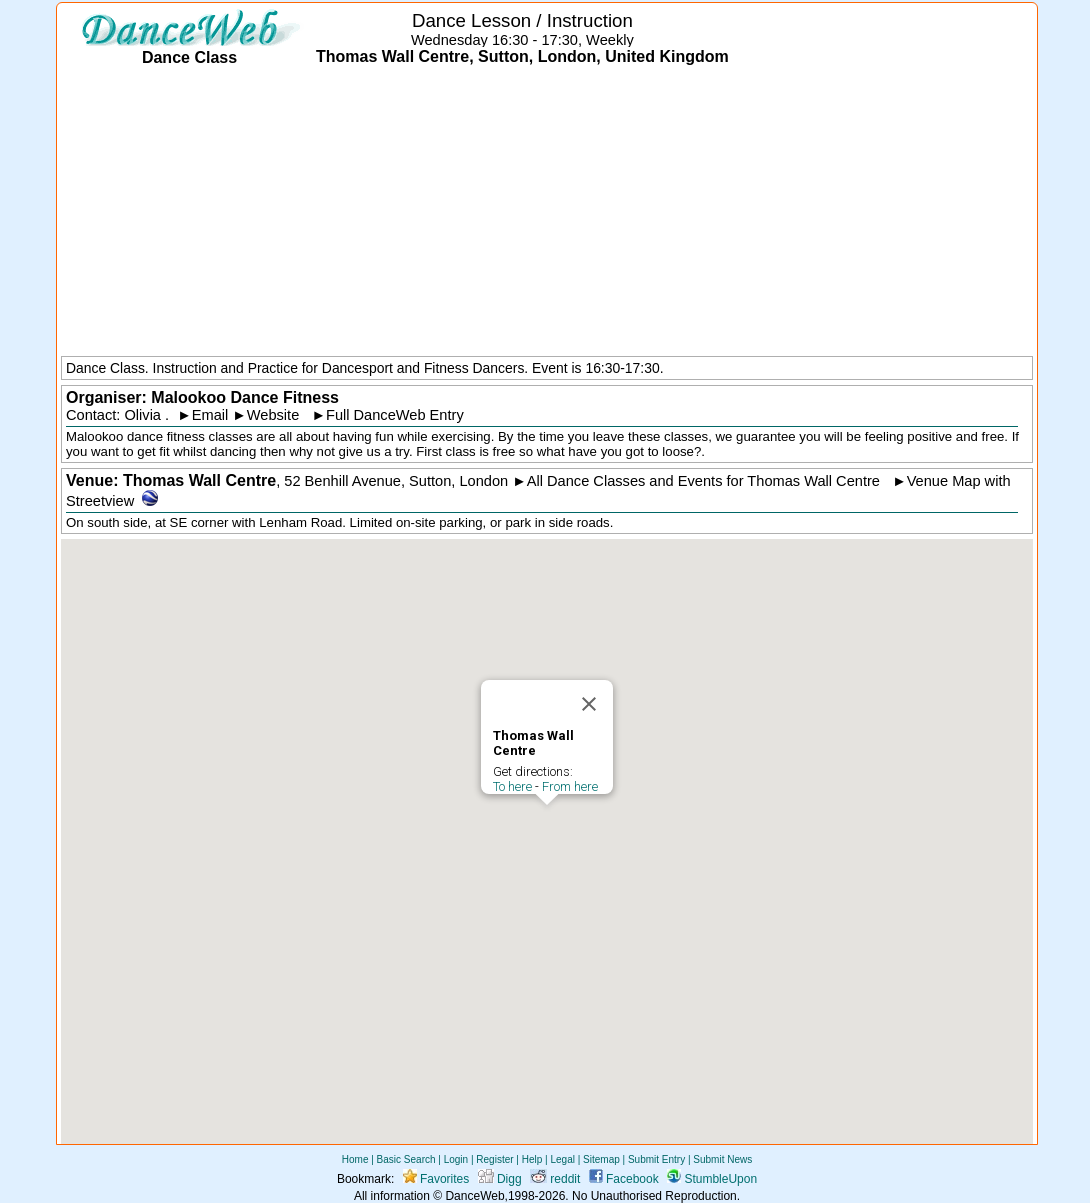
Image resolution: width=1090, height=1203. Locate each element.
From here (570, 786)
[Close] (589, 704)
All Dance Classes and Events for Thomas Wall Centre (703, 481)
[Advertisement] (547, 213)
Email (210, 415)
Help (532, 1159)
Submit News (722, 1159)
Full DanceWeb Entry (395, 415)
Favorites (436, 1179)
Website (273, 415)
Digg (500, 1179)
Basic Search (406, 1159)
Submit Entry (656, 1159)
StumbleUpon (712, 1179)
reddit (555, 1179)
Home (355, 1159)
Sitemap (601, 1159)
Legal (562, 1159)
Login (456, 1159)
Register (494, 1159)
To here (512, 786)
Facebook (624, 1179)
